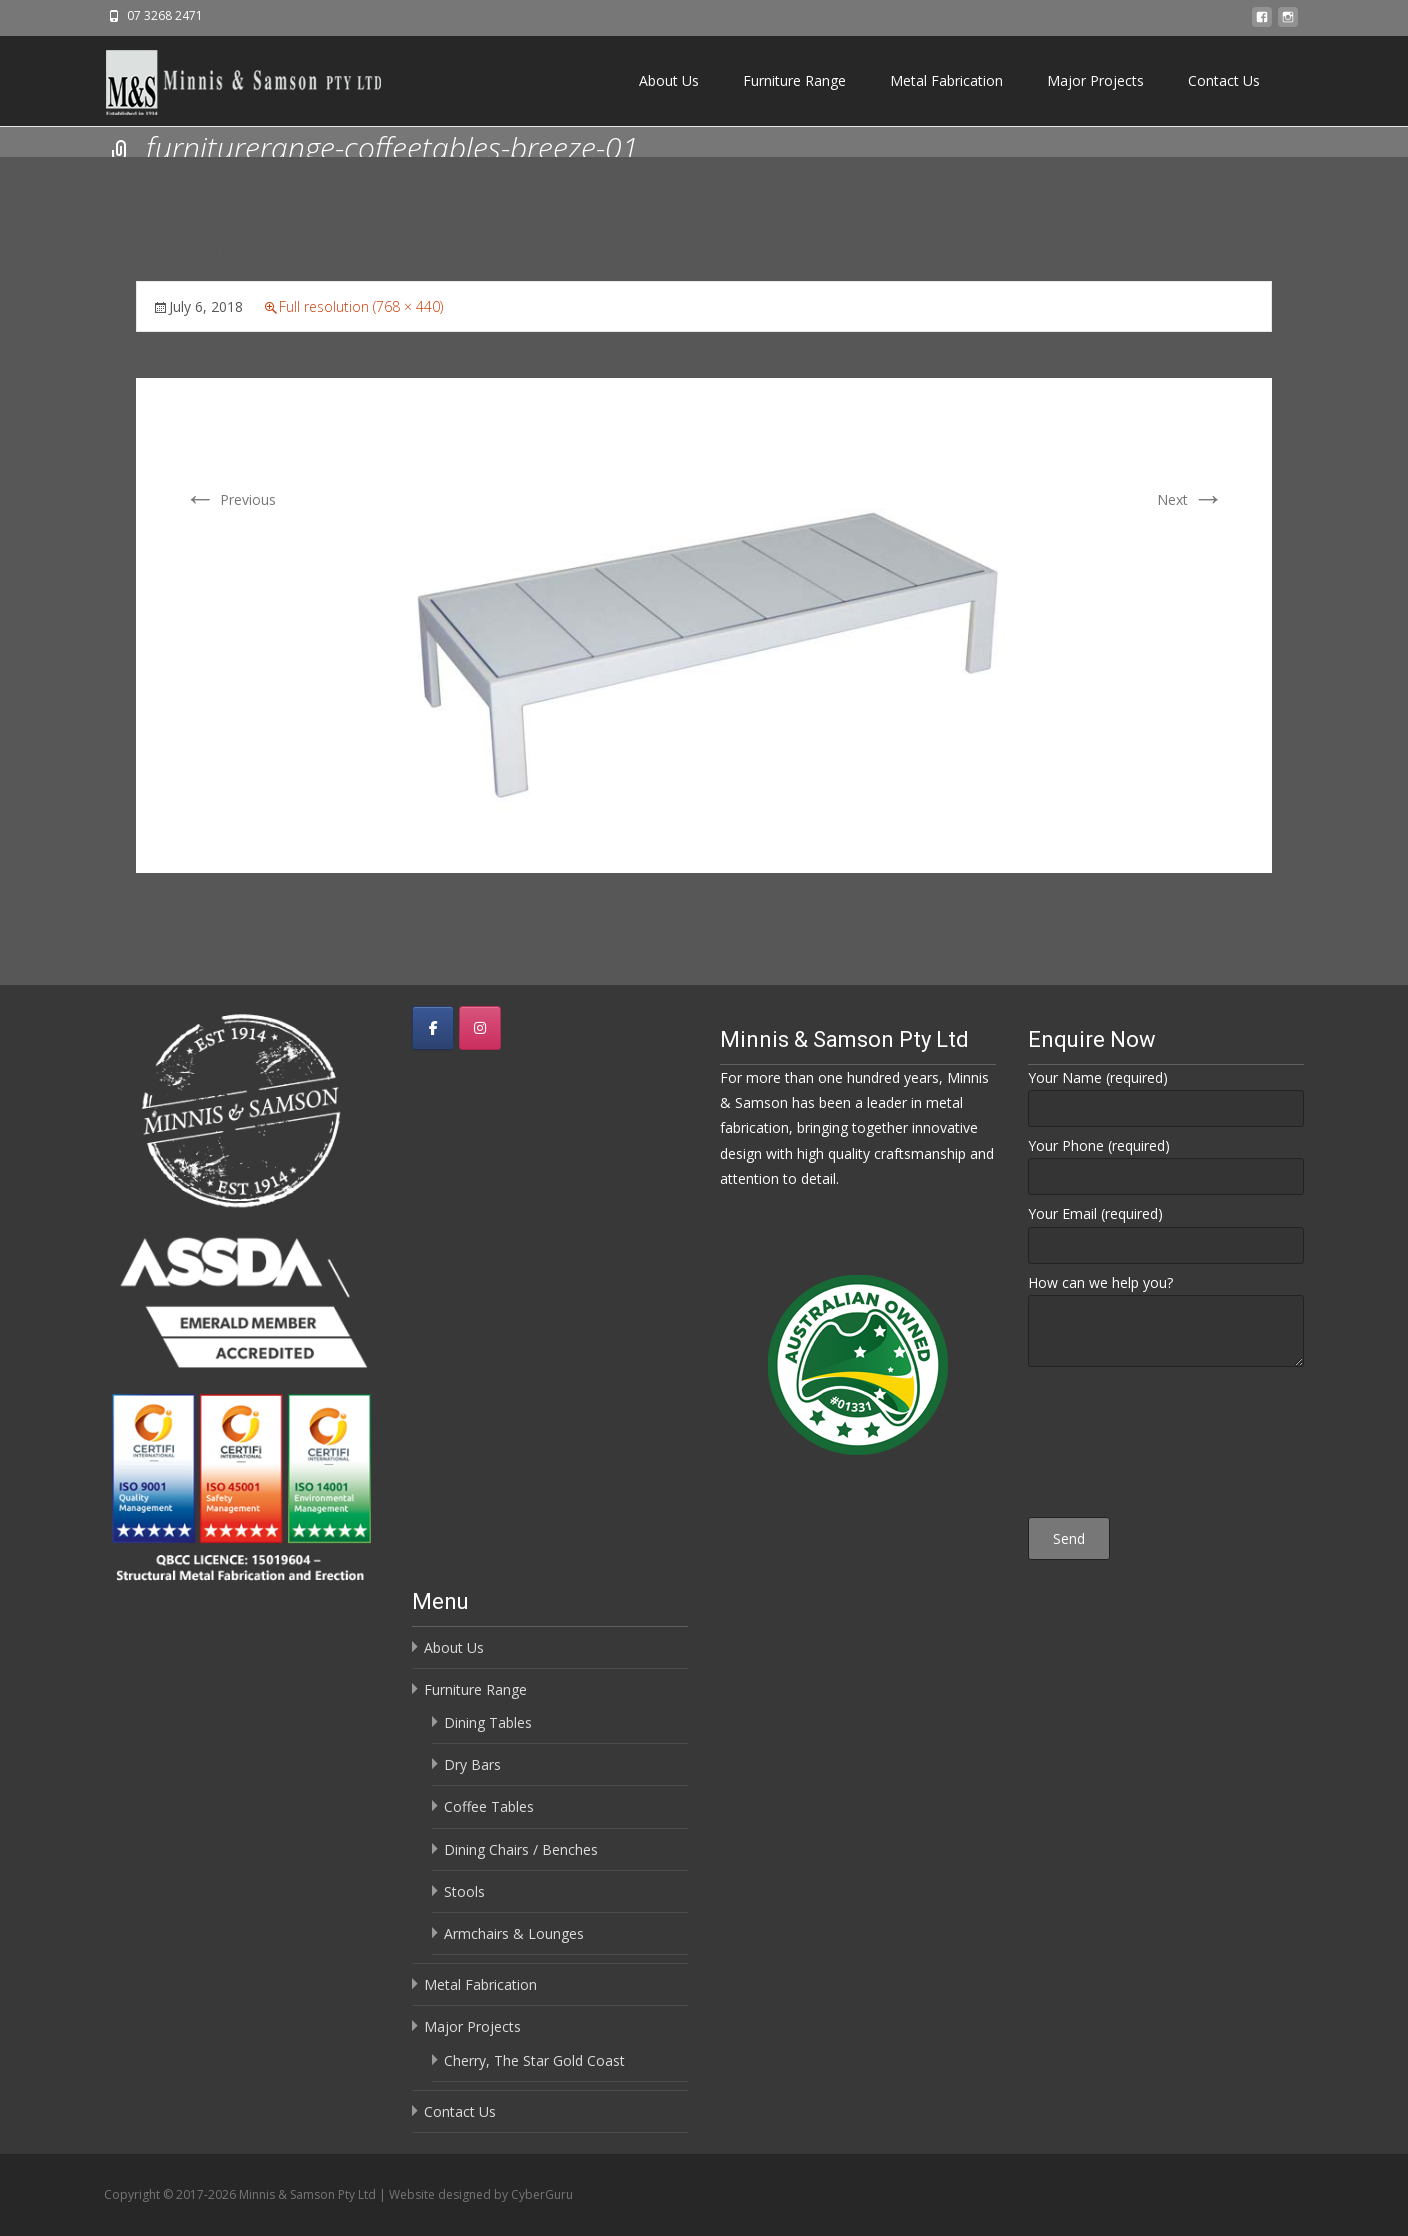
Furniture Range (794, 80)
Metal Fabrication (946, 80)
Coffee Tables (489, 1806)
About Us (669, 80)
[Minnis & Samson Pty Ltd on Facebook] (433, 1028)
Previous (230, 499)
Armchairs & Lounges (514, 1933)
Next (1190, 499)
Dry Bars (472, 1764)
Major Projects (1095, 80)
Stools (464, 1891)
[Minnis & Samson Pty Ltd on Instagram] (480, 1028)
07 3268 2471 (165, 15)
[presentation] (1166, 1445)
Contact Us (1224, 80)
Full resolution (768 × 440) (361, 306)
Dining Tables (488, 1722)
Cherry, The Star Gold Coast (534, 2060)
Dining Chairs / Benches (521, 1849)
